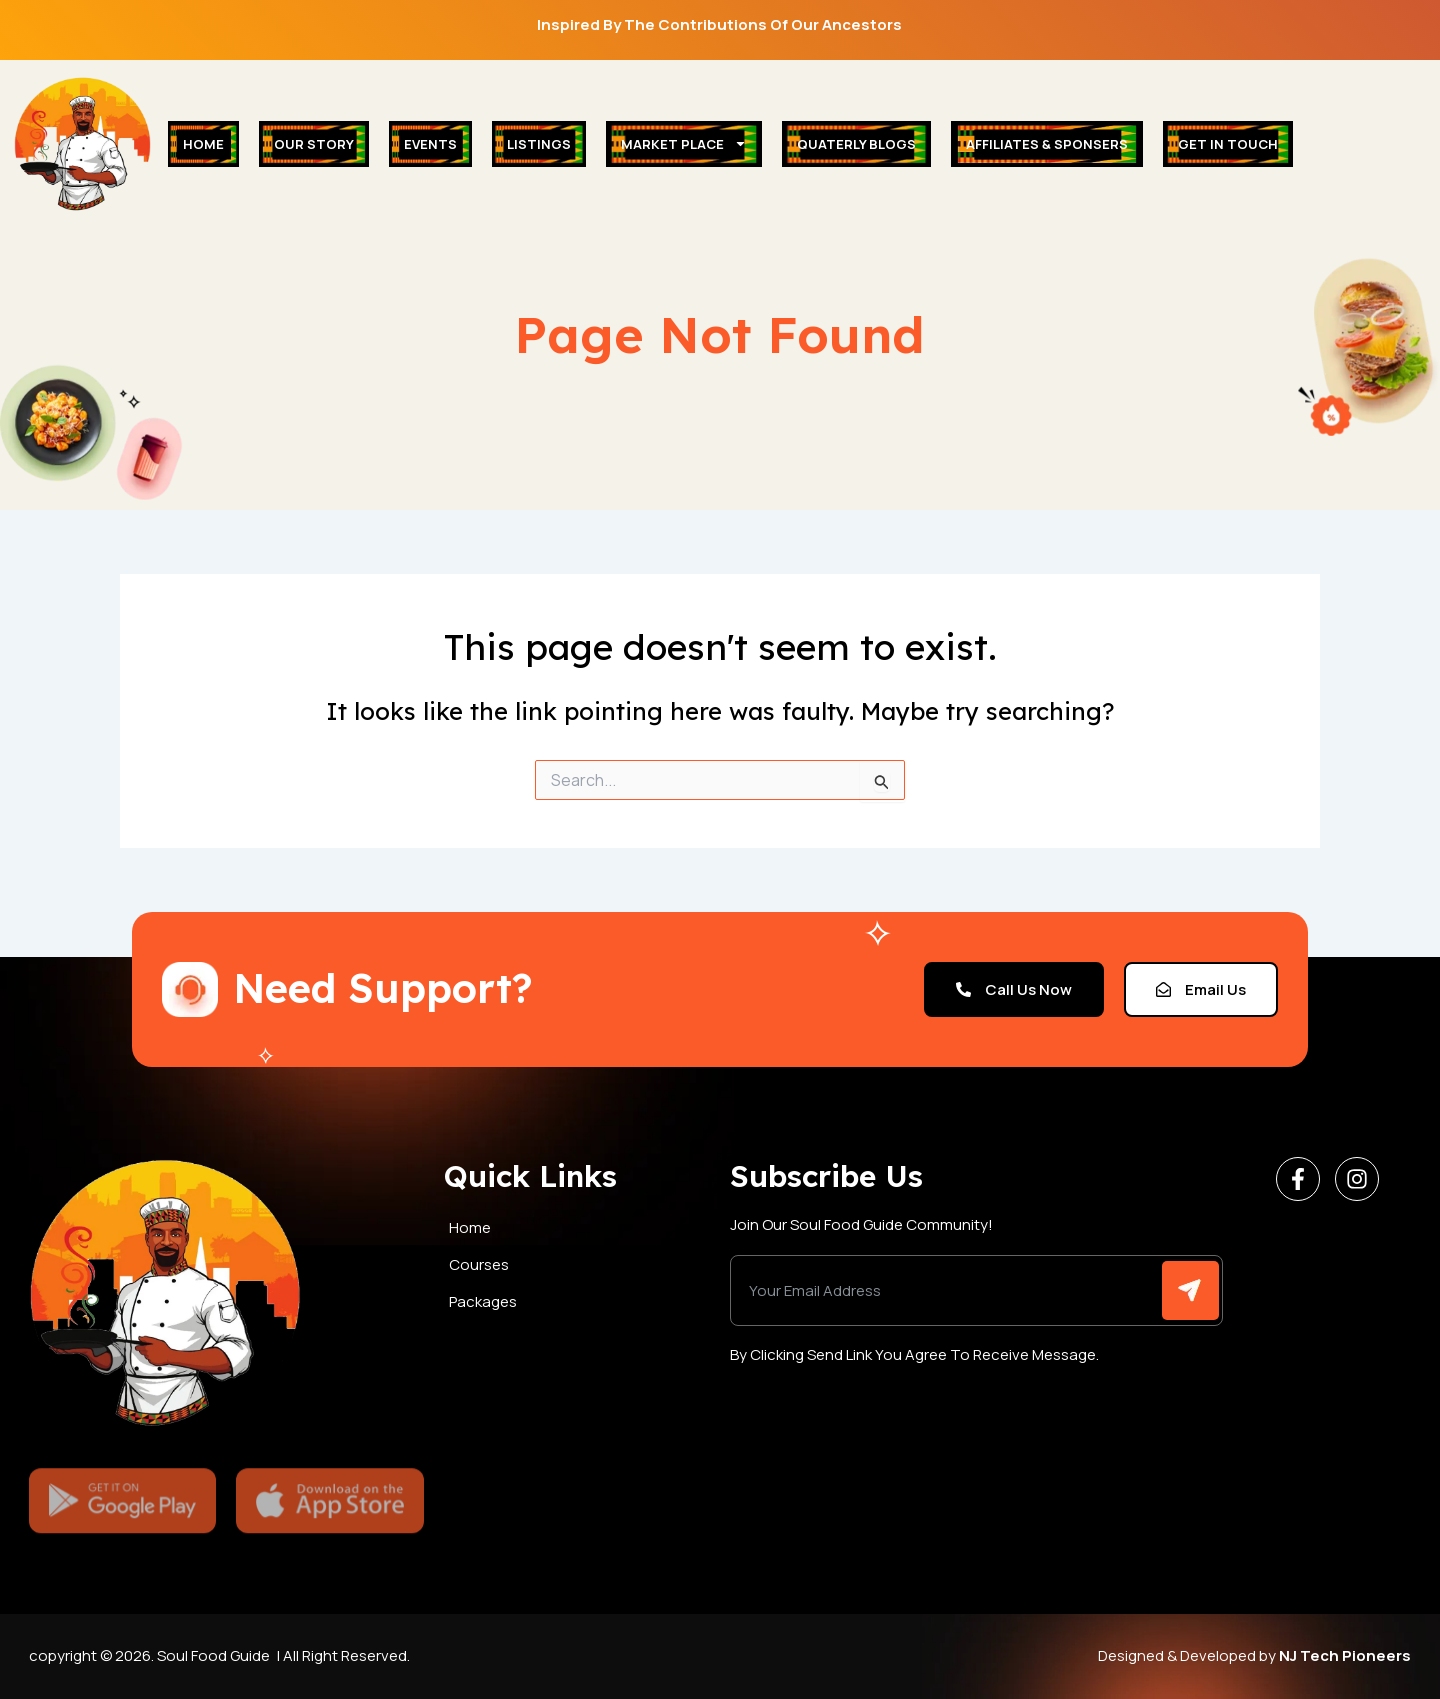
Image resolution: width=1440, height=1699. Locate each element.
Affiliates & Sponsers (1047, 144)
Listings (539, 144)
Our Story (314, 144)
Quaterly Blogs (856, 144)
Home (203, 144)
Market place (684, 143)
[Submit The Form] (1190, 1290)
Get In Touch (1228, 144)
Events (430, 144)
